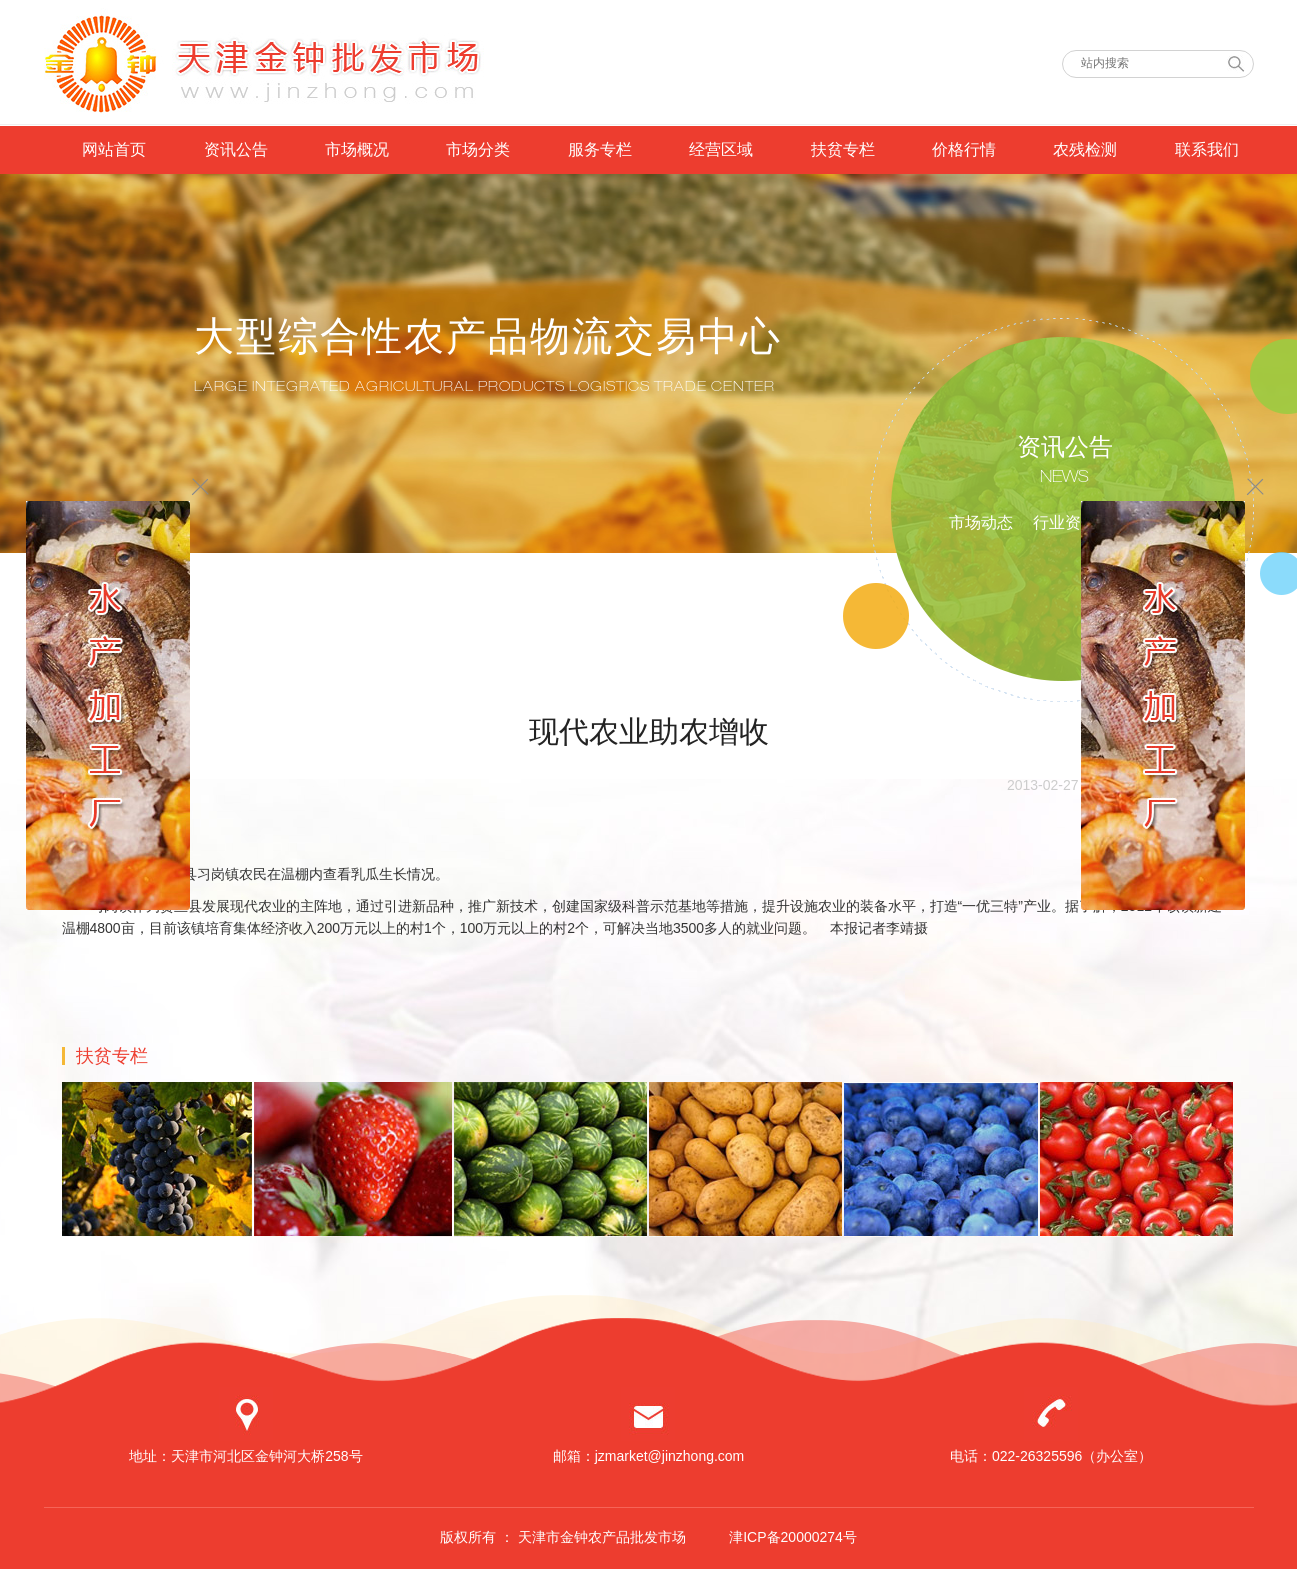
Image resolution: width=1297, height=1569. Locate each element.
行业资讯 (1065, 522)
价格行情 (964, 149)
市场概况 (357, 149)
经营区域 (721, 149)
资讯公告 (236, 149)
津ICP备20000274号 (793, 1537)
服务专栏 (600, 149)
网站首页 (114, 149)
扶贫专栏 (843, 149)
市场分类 (478, 149)
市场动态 (981, 522)
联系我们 (1207, 149)
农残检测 (1085, 149)
